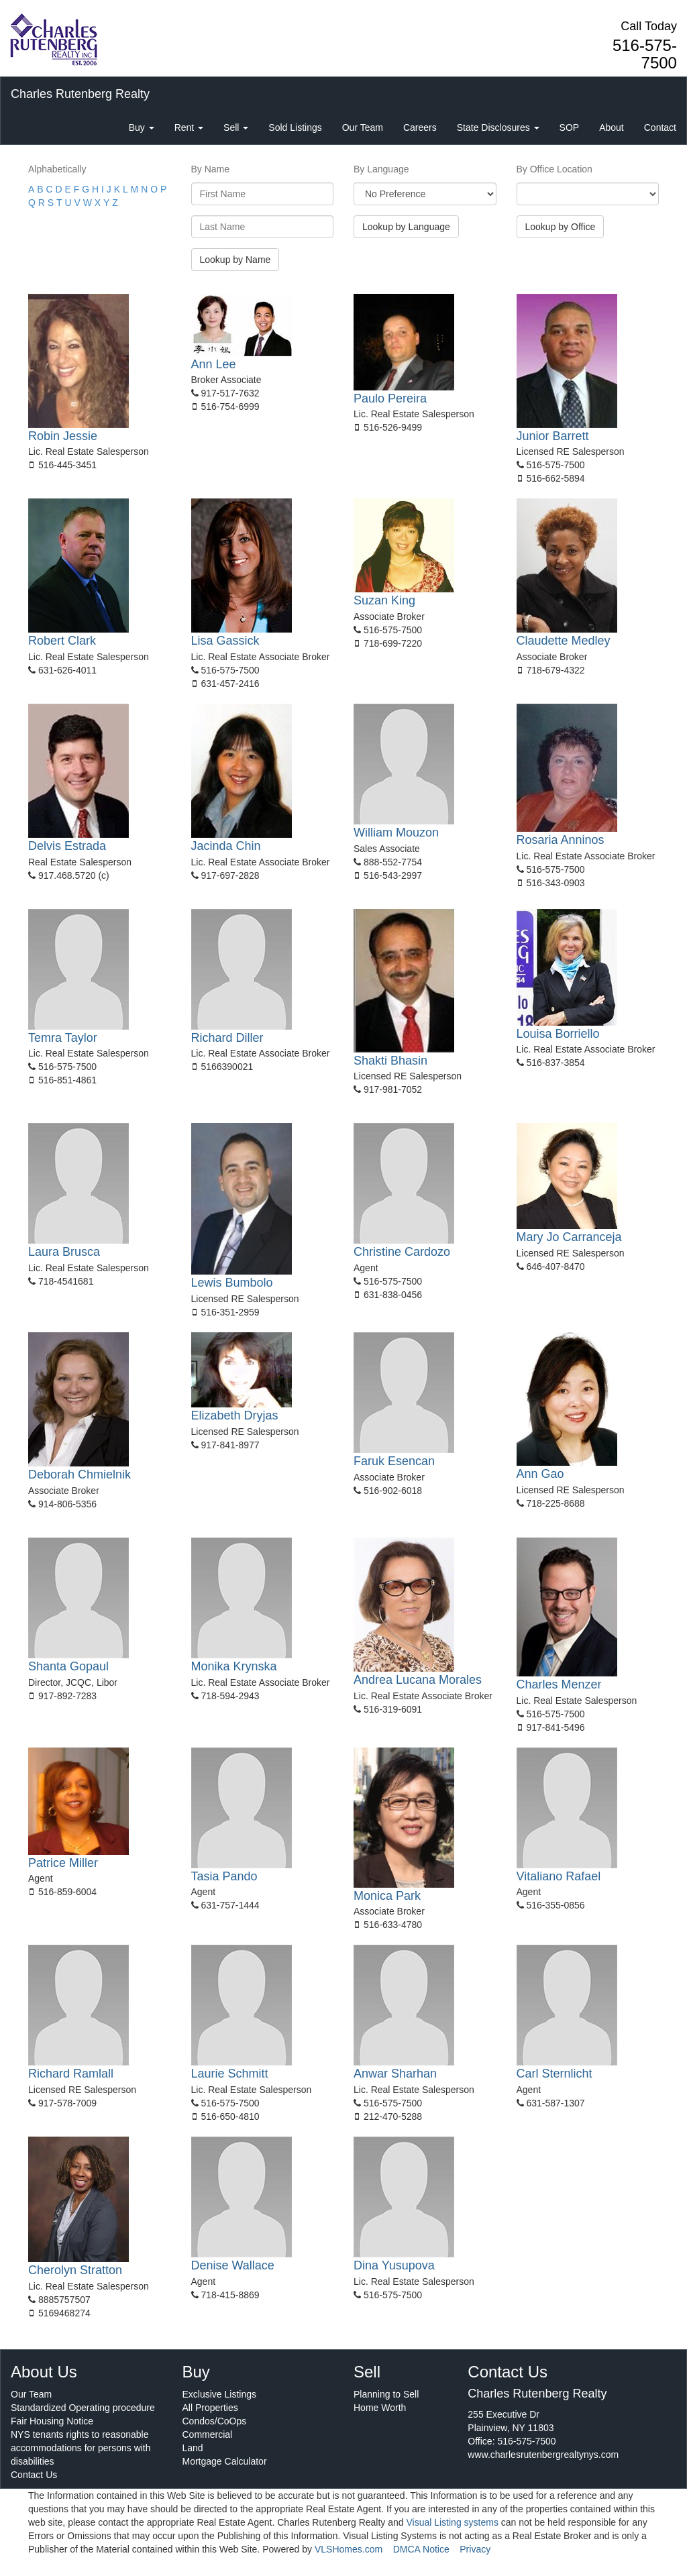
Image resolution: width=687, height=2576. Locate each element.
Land (192, 2448)
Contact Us (34, 2474)
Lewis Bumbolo (232, 1282)
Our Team (362, 127)
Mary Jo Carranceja (569, 1237)
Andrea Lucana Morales (418, 1679)
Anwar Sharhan (395, 2073)
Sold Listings (294, 127)
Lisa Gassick (225, 640)
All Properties (210, 2407)
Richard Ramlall (70, 2073)
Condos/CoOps (214, 2421)
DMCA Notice (421, 2549)
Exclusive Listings (219, 2394)
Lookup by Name (235, 259)
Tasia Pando (224, 1876)
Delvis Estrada (67, 846)
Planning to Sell (386, 2394)
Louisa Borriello (558, 1033)
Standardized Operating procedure (83, 2407)
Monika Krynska (234, 1666)
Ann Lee (213, 364)
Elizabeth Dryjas (234, 1415)
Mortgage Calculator (224, 2461)
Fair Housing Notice (52, 2421)
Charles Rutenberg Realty (80, 94)
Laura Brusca (64, 1251)
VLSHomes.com (348, 2549)
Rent (188, 127)
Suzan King (384, 600)
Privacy (475, 2549)
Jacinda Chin (226, 846)
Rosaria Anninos (560, 840)
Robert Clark (62, 640)
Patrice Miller (63, 1863)
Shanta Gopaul (68, 1666)
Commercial (207, 2434)
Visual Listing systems (452, 2522)
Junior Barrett (553, 436)
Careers (420, 127)
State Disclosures (498, 127)
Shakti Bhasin (390, 1060)
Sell (235, 127)
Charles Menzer (559, 1684)
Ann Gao (540, 1474)
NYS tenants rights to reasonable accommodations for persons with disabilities (81, 2448)
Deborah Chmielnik (79, 1474)
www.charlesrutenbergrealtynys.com (543, 2454)
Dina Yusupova (394, 2265)
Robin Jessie (62, 436)
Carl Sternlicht (554, 2073)
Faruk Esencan (394, 1461)
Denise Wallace (232, 2265)
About (611, 127)
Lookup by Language (406, 226)
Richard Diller (227, 1037)
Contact (660, 127)
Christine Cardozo (402, 1251)
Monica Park (387, 1895)
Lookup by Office (560, 226)
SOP (570, 127)
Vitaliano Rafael (559, 1876)
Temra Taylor (62, 1037)
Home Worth (380, 2407)
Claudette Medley (564, 640)
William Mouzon (396, 832)
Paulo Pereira (390, 398)
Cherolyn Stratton (75, 2270)
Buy (141, 127)
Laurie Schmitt (229, 2073)
